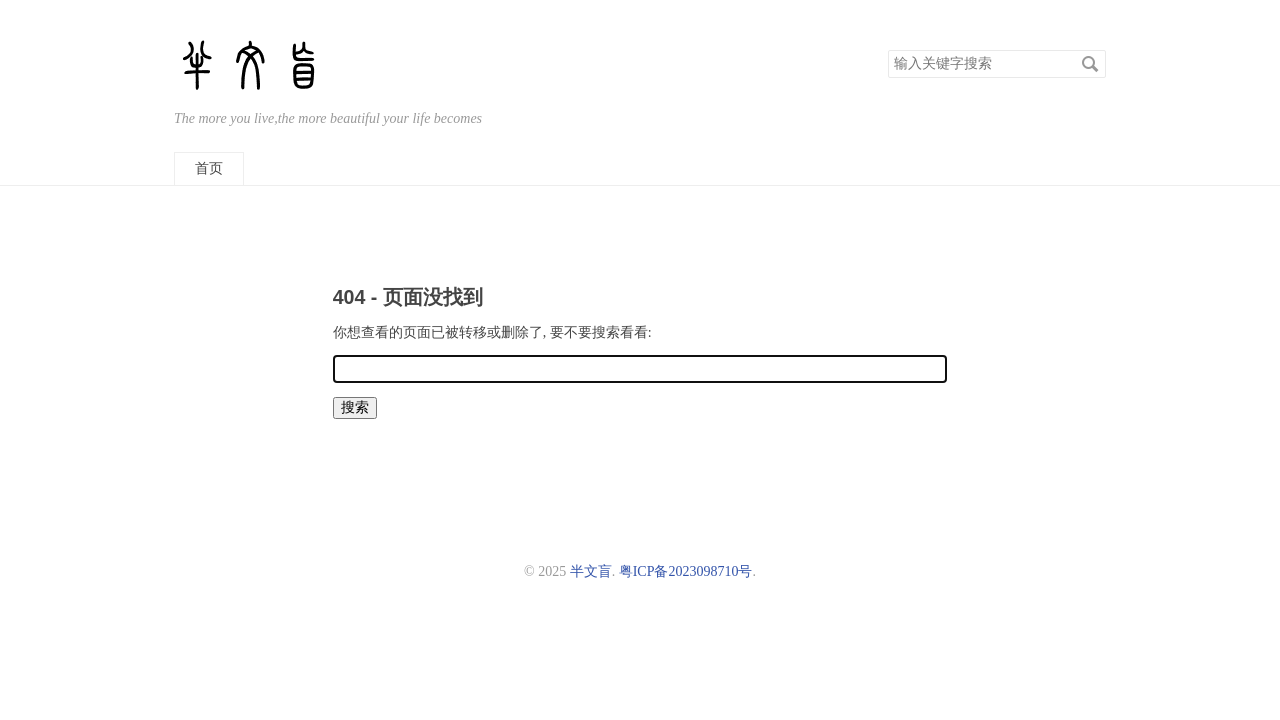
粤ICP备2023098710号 (686, 571)
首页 (209, 168)
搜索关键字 (887, 49)
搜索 (1090, 64)
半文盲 (591, 571)
